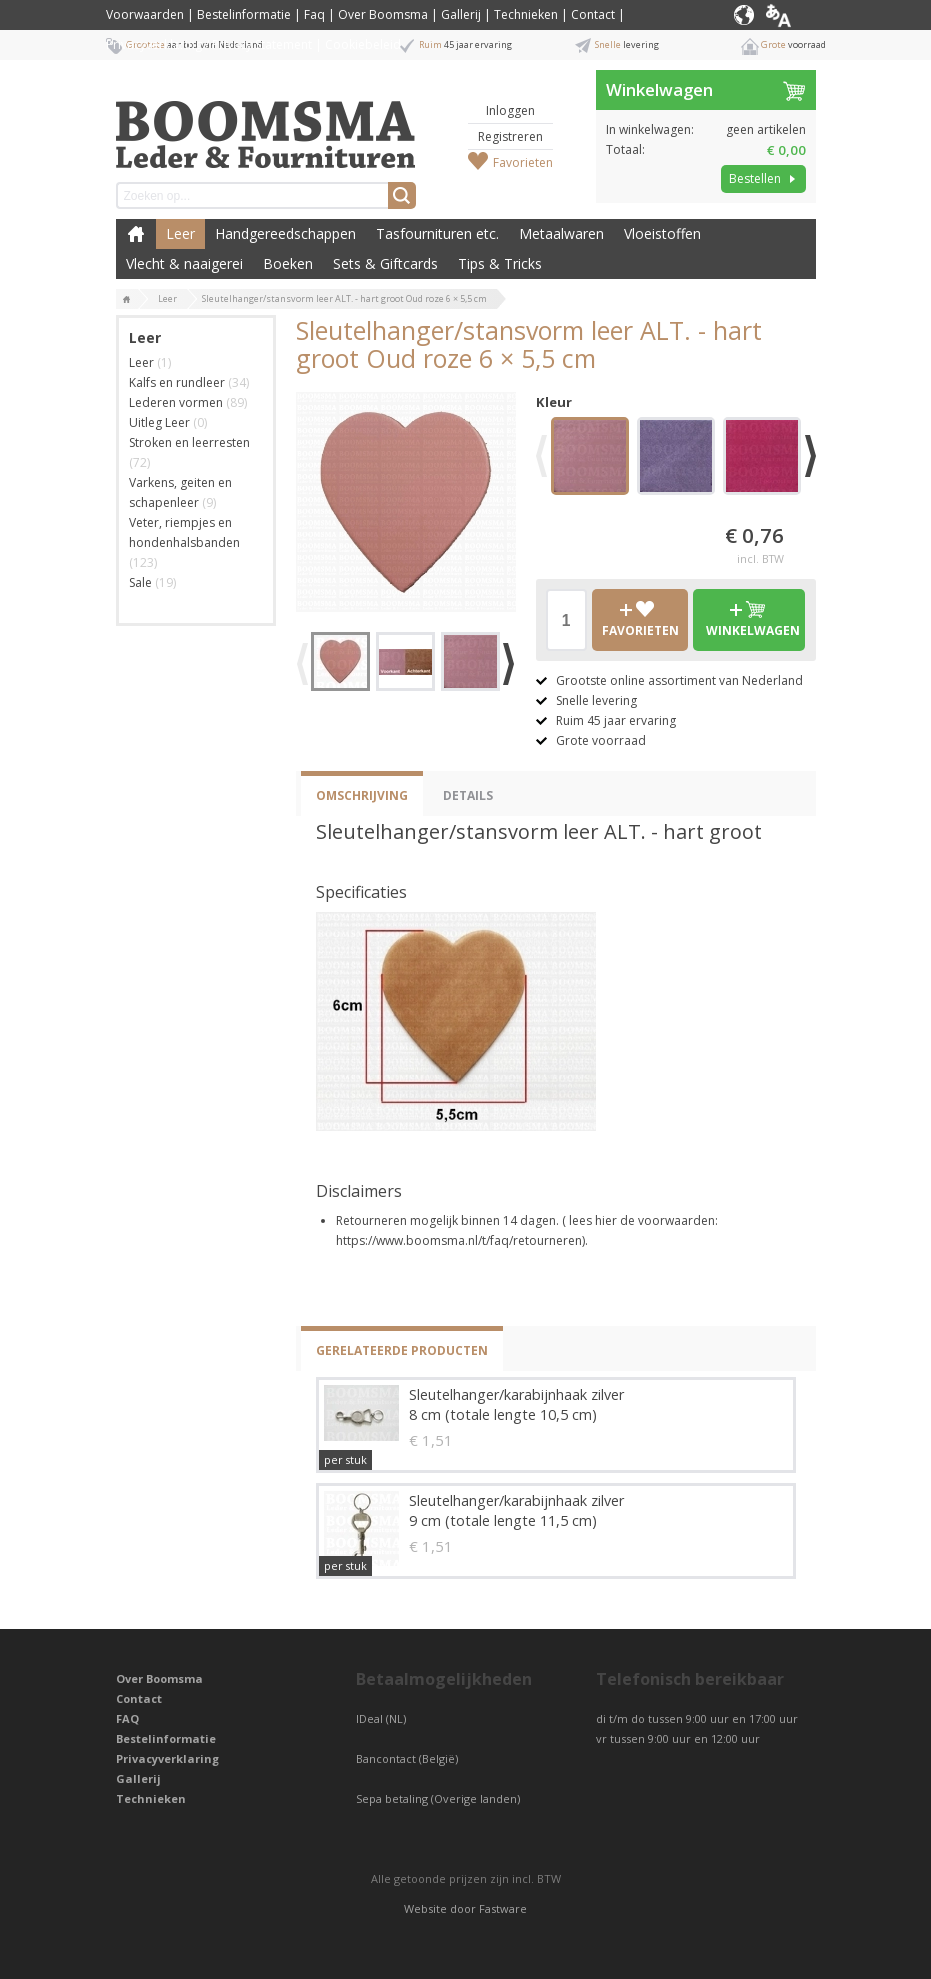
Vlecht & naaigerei (184, 263)
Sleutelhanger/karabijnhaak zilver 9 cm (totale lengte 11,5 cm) (516, 1510)
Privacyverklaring (167, 1758)
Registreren (510, 136)
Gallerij (461, 14)
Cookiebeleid (363, 44)
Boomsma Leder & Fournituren (136, 234)
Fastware (503, 1908)
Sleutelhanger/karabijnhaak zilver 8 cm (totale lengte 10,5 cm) (516, 1404)
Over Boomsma (383, 14)
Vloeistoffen (662, 233)
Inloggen (510, 110)
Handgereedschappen (285, 233)
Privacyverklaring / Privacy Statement (209, 44)
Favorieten (523, 162)
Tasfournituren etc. (437, 233)
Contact (593, 14)
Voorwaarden (145, 14)
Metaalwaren (561, 233)
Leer (180, 233)
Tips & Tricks (500, 263)
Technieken (526, 14)
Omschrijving (362, 795)
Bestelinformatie (244, 14)
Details (468, 795)
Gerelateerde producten (402, 1350)
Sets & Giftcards (385, 263)
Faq (314, 14)
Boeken (288, 263)
